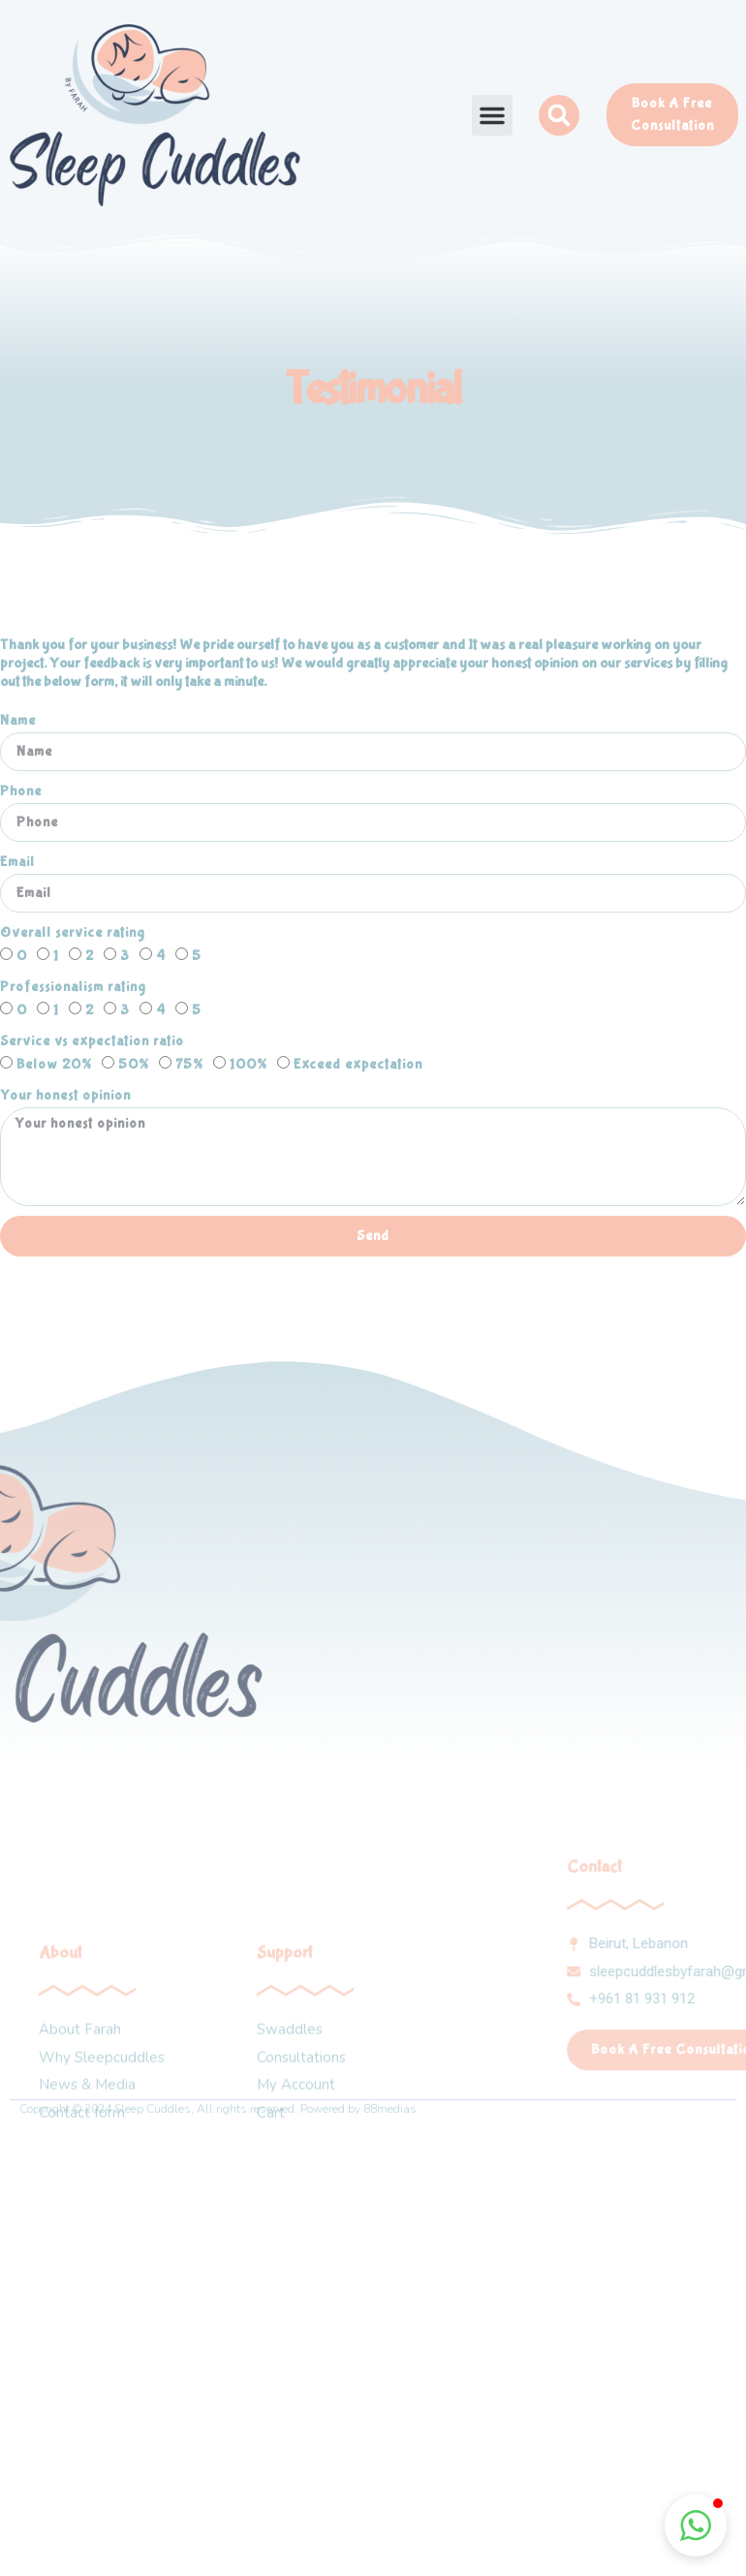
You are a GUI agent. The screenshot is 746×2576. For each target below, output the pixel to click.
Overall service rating (72, 933)
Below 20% (54, 1064)
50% (133, 1064)
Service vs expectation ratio (92, 1041)
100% (248, 1064)
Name (18, 720)
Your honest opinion (65, 1095)
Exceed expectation (358, 1064)
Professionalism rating (73, 987)
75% (189, 1064)
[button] (492, 115)
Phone (21, 791)
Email (17, 862)
